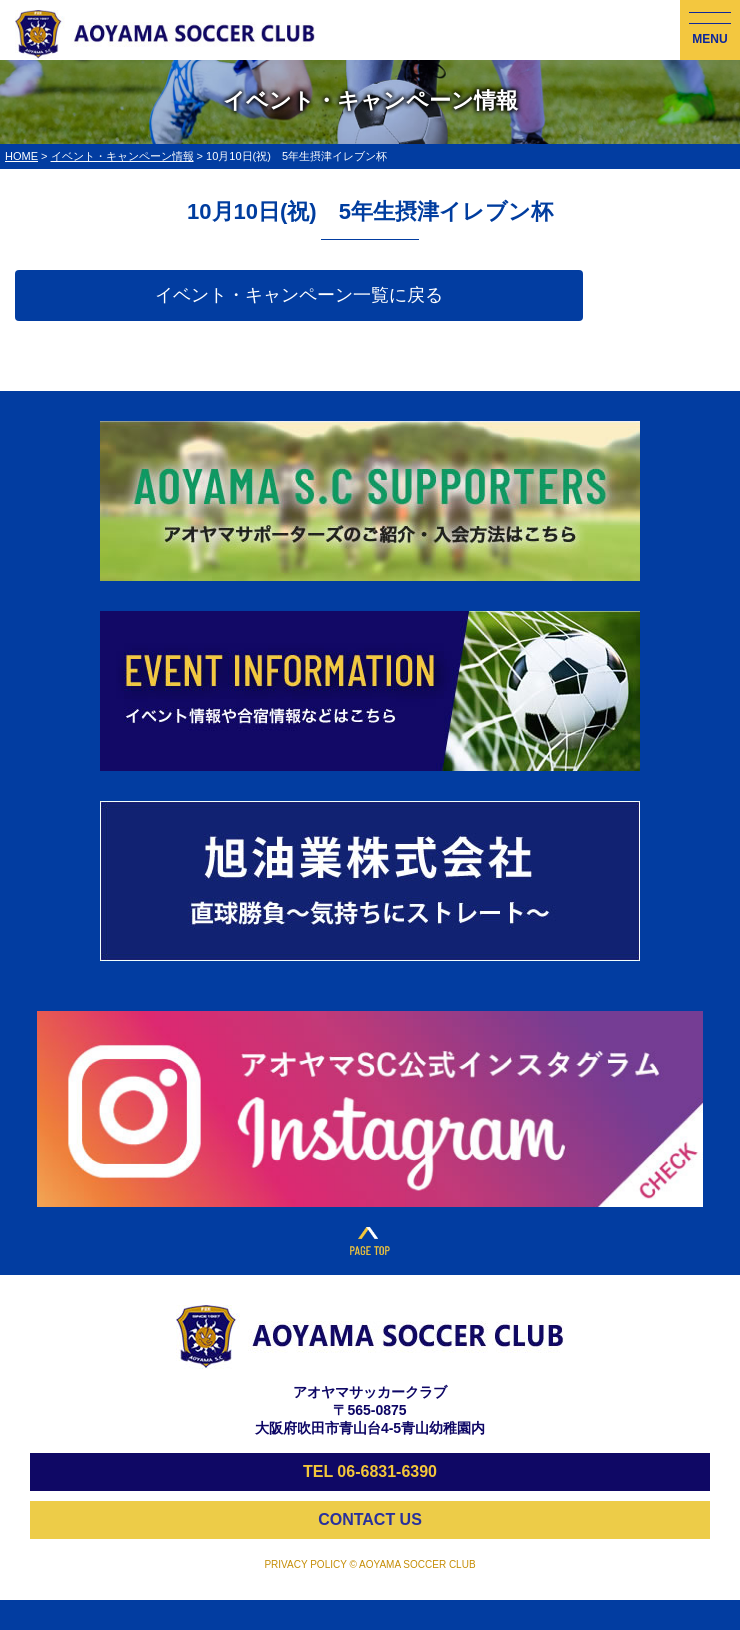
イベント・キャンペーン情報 (122, 156)
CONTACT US (370, 1519)
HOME (21, 156)
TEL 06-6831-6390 (370, 1471)
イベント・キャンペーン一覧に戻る (299, 295)
